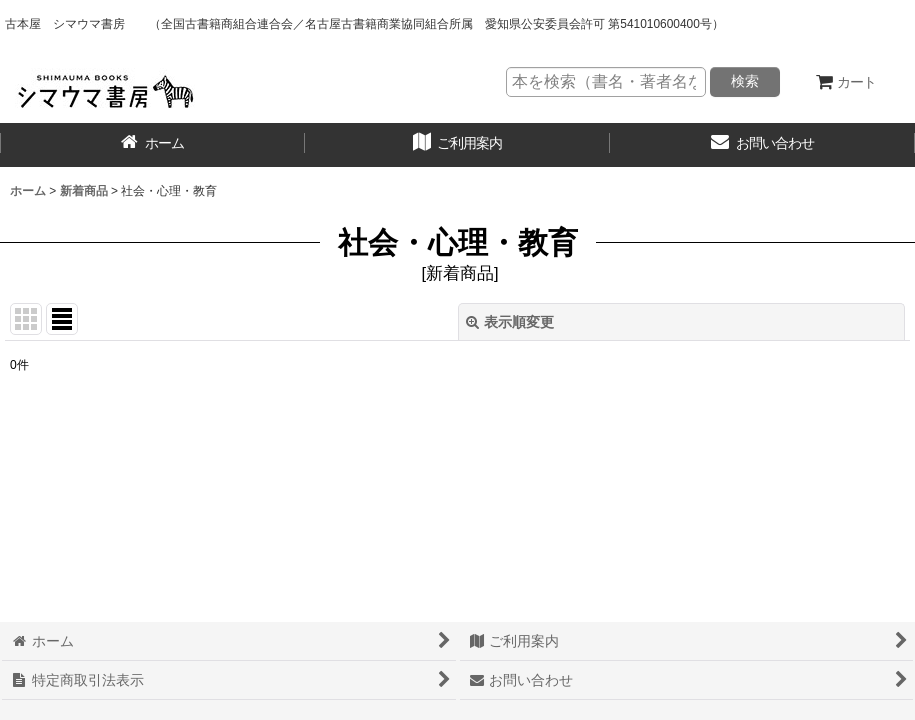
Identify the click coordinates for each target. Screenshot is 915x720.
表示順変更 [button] (510, 322)
